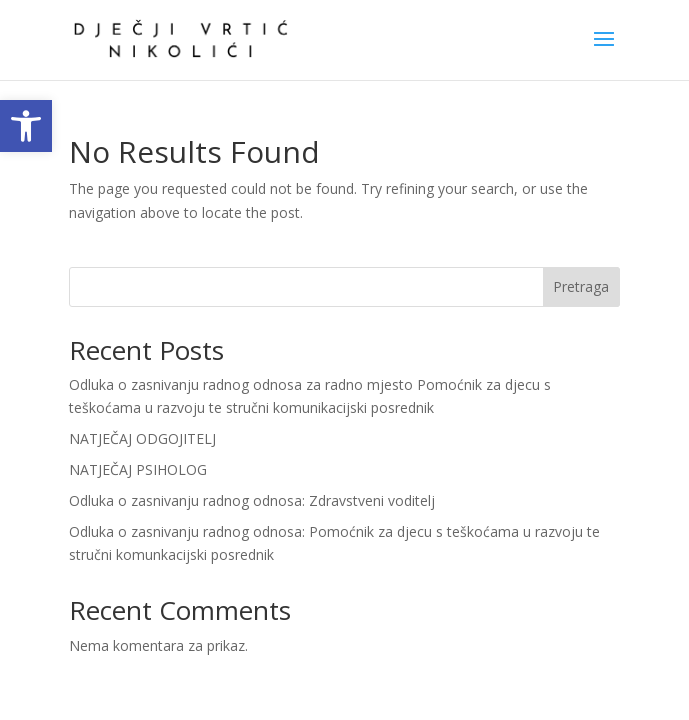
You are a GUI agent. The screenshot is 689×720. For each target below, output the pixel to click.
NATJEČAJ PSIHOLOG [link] (138, 469)
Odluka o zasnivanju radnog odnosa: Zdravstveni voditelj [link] (252, 500)
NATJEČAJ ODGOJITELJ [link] (142, 438)
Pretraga (581, 286)
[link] (26, 126)
